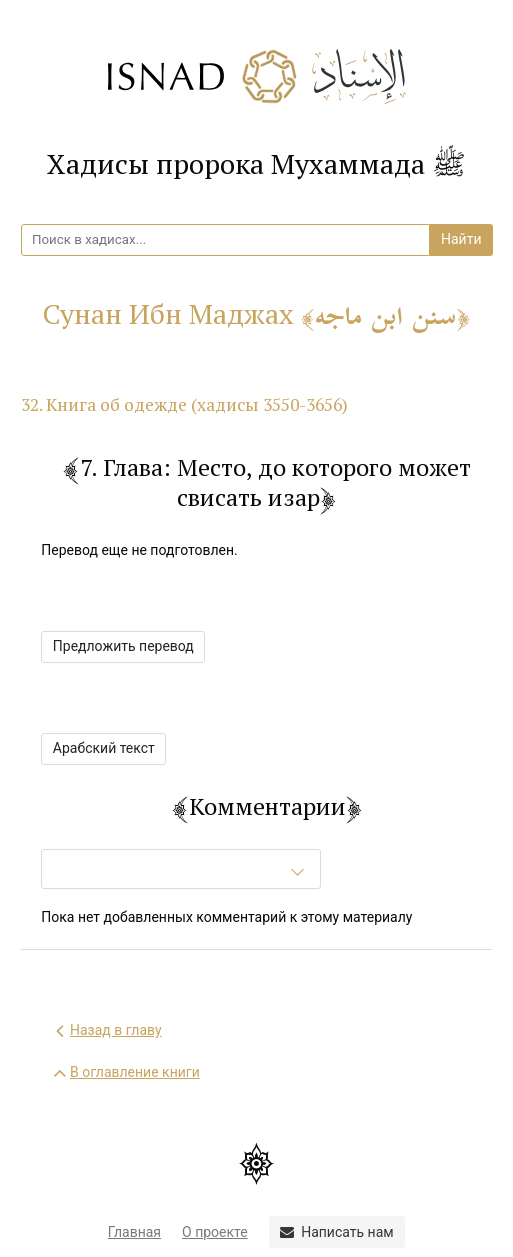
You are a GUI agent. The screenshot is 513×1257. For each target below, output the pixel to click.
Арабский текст (104, 748)
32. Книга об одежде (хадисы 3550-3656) (184, 404)
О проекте (215, 1232)
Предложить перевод (123, 646)
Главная (134, 1232)
